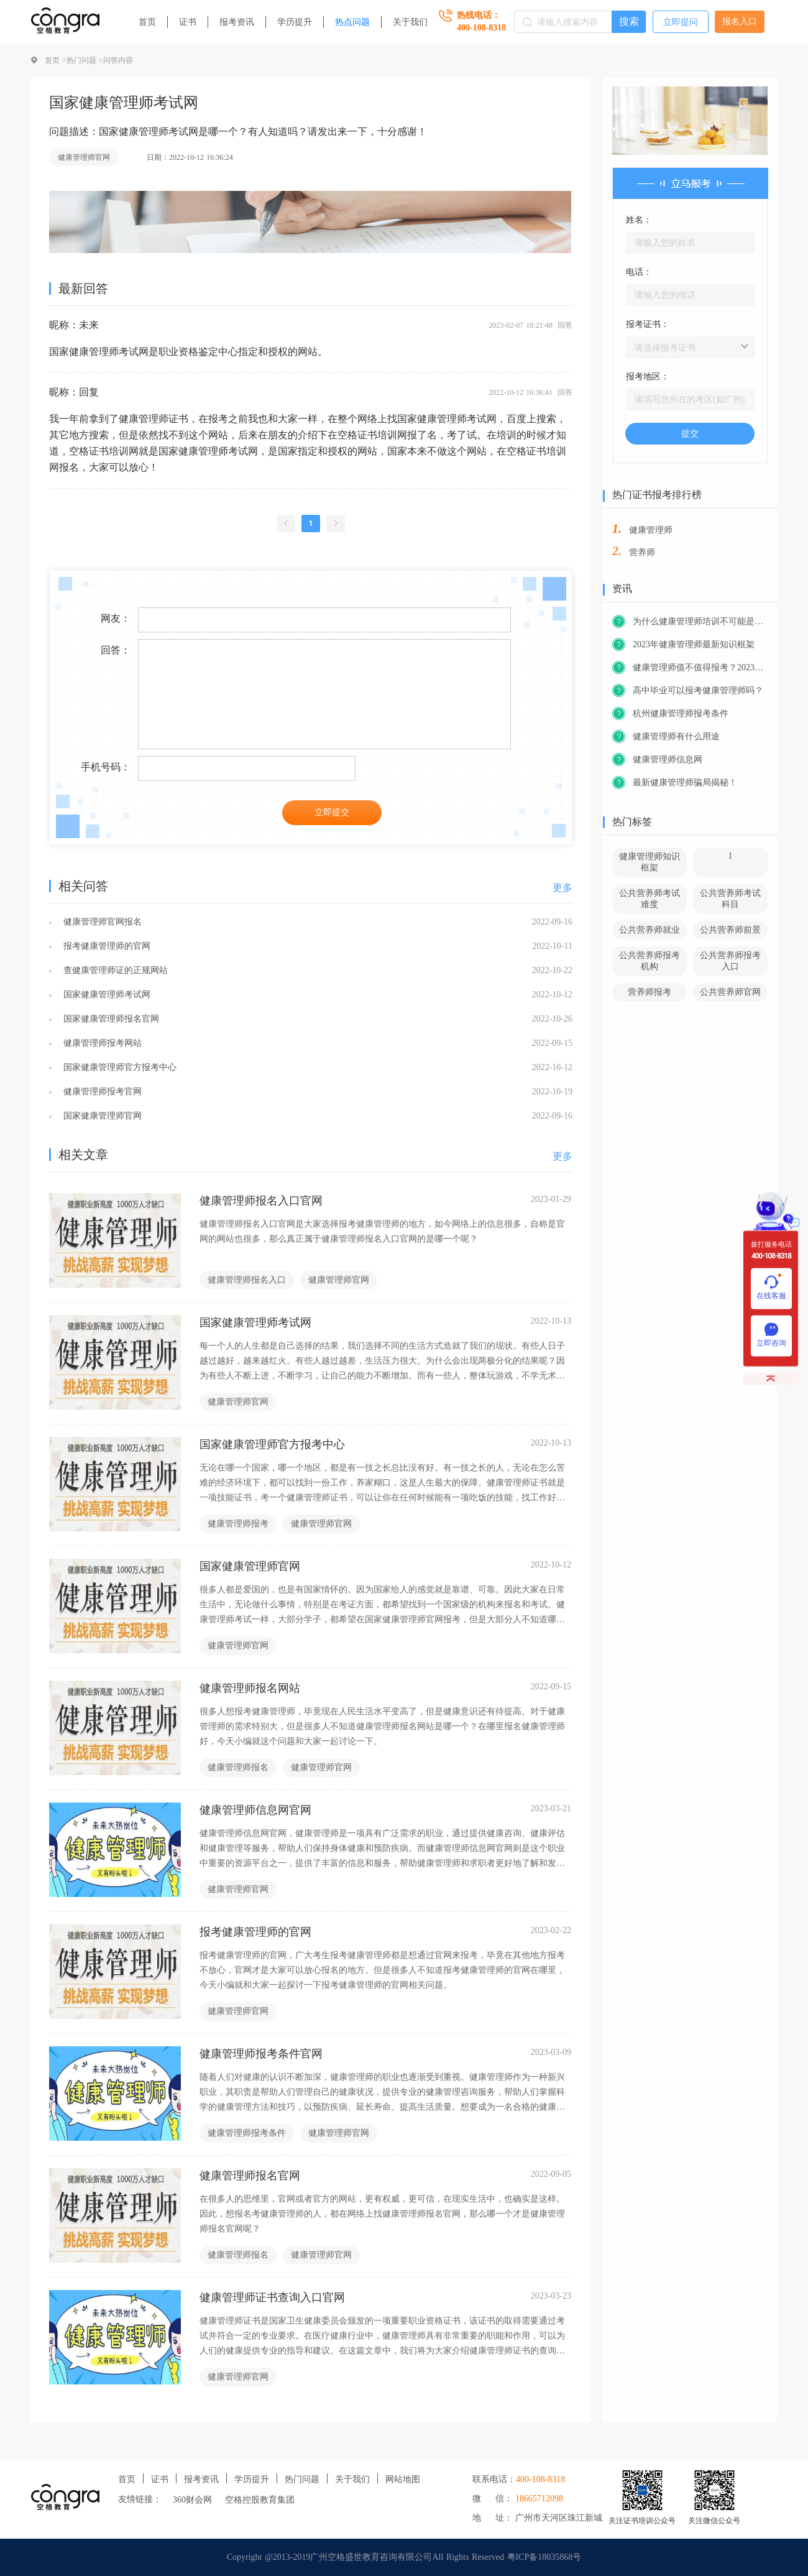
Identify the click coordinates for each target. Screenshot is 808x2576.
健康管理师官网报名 (101, 921)
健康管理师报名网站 (250, 1688)
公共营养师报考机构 (649, 961)
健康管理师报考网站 (101, 1043)
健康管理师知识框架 (649, 862)
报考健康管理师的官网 (105, 946)
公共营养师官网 (730, 992)
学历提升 (294, 22)
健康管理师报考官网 (101, 1091)
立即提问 (680, 22)
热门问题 (302, 2479)
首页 (147, 22)
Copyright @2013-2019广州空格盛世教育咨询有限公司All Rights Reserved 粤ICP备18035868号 (404, 2557)
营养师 (642, 552)
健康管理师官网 (84, 157)
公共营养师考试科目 (730, 899)
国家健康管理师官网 (101, 1115)
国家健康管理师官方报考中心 (118, 1067)
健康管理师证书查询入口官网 (272, 2297)
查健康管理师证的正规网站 (114, 970)
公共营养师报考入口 (730, 961)
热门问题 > (85, 60)
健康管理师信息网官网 (255, 1810)
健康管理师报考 (238, 1523)
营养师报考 (649, 992)
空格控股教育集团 (260, 2499)
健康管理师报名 (238, 1767)
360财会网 (192, 2499)
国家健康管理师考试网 (105, 994)
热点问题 (352, 22)
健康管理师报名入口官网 (261, 1200)
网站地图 (402, 2479)
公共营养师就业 (649, 930)
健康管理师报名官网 (250, 2175)
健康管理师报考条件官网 (261, 2053)
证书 (187, 22)
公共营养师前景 (730, 930)
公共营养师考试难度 (649, 899)
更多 (562, 887)
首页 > (56, 60)
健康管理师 (651, 530)
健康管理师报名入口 (247, 1280)
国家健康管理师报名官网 (109, 1018)
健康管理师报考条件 (247, 2133)
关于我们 (410, 22)
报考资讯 (236, 22)
